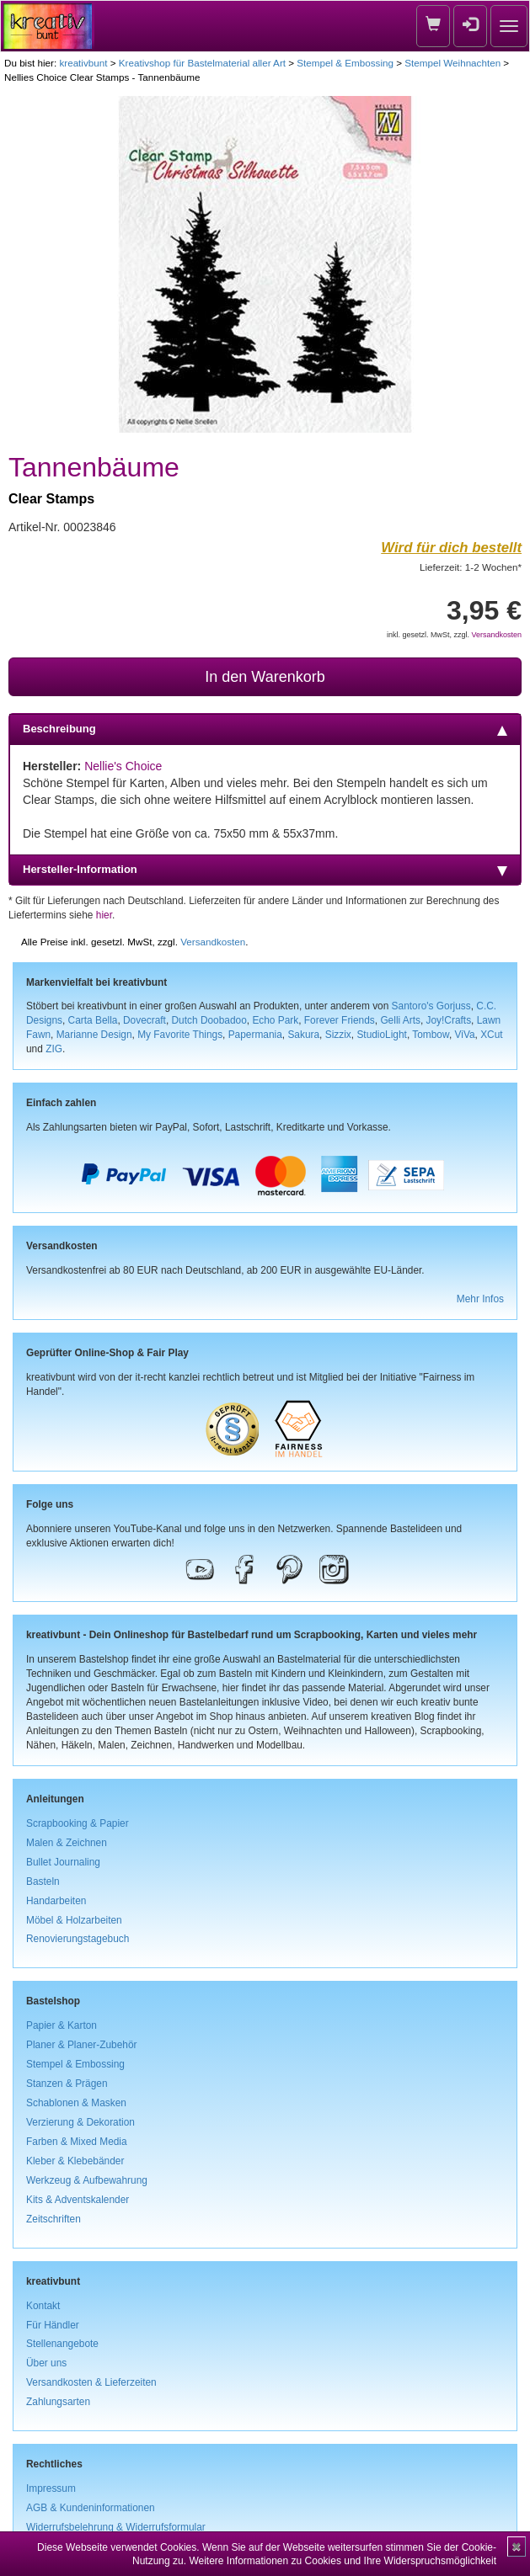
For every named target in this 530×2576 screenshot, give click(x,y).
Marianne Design (94, 1035)
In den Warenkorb (264, 676)
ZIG (54, 1049)
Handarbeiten (56, 1901)
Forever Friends (339, 1020)
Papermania (255, 1035)
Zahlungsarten (58, 2402)
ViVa (465, 1035)
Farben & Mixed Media (76, 2142)
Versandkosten (496, 635)
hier (104, 915)
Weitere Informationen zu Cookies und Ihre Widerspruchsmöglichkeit (342, 2561)
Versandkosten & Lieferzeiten (91, 2382)
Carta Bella (93, 1020)
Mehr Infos (480, 1299)
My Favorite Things (179, 1035)
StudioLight (381, 1035)
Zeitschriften (53, 2219)
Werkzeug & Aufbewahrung (86, 2180)
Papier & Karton (61, 2025)
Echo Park (275, 1020)
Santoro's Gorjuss (431, 1006)
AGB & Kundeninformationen (90, 2508)
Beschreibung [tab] (265, 729)
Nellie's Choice (123, 766)
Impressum (51, 2488)
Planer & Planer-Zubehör (81, 2045)
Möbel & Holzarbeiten (74, 1920)
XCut (491, 1035)
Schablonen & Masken (76, 2103)
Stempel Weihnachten (452, 62)
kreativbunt (83, 62)
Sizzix (338, 1035)
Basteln (43, 1881)
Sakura (303, 1035)
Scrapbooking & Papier (77, 1823)
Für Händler (52, 2325)
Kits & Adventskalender (77, 2200)
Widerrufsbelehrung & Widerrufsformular (116, 2527)
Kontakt (43, 2306)
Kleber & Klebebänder (75, 2161)
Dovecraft (144, 1020)
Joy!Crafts (449, 1020)
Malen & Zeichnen (66, 1843)
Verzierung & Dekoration (80, 2122)
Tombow (430, 1035)
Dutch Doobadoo (209, 1020)
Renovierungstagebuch (77, 1939)
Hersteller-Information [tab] (265, 869)
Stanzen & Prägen (67, 2083)
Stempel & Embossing (345, 62)
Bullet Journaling (63, 1862)
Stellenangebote (62, 2344)
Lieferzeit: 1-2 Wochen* (471, 567)
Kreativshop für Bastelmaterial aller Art (202, 62)
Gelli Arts (400, 1020)
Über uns (46, 2363)
